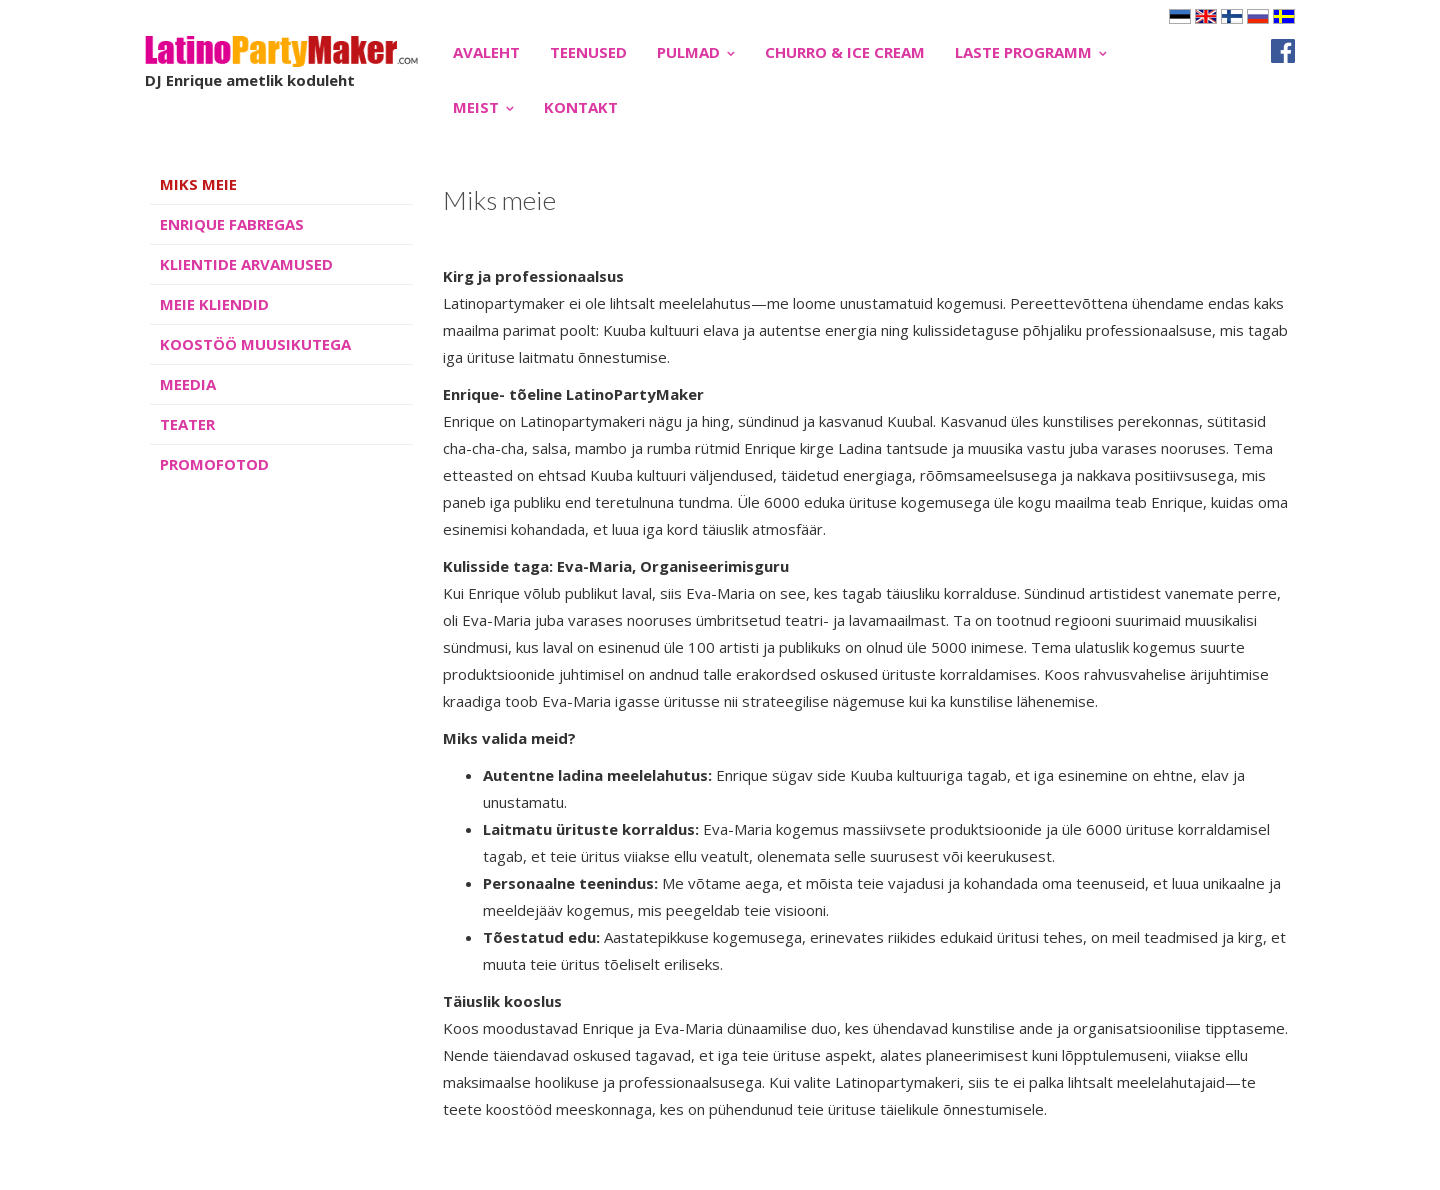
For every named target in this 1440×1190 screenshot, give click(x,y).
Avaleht (486, 52)
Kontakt (581, 107)
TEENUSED (588, 52)
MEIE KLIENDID (214, 304)
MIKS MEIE (198, 184)
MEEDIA (188, 384)
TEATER (187, 424)
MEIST (476, 107)
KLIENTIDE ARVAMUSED (246, 264)
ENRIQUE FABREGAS (232, 224)
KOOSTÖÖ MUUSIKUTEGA (255, 344)
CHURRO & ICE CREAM (845, 52)
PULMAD (688, 52)
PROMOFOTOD (214, 464)
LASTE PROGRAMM (1023, 52)
